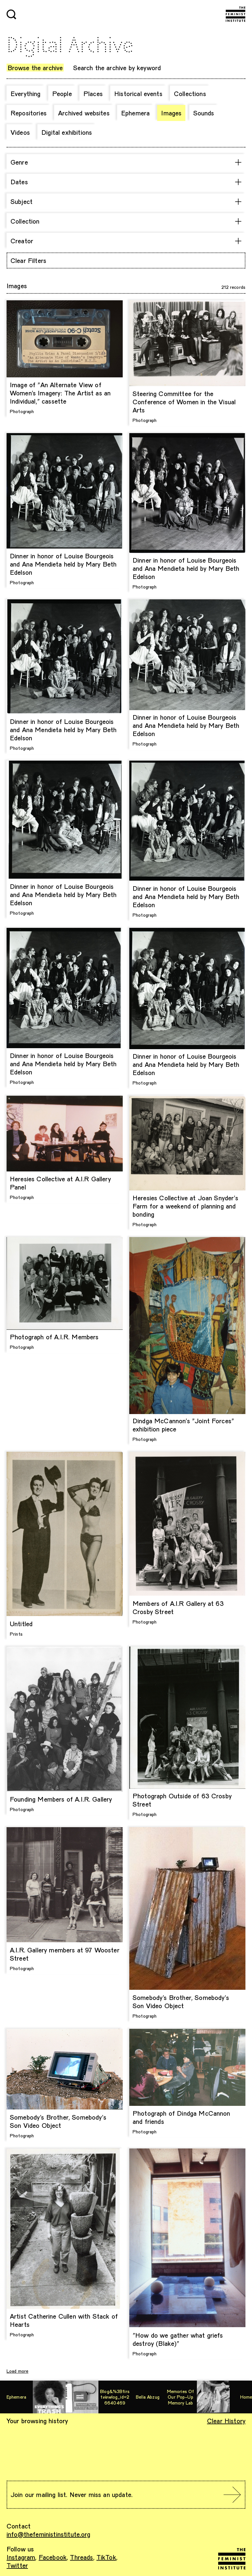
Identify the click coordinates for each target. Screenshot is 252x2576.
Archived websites (84, 113)
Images (171, 113)
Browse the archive (35, 67)
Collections (190, 93)
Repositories (28, 113)
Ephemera (135, 113)
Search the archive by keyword (117, 67)
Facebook (53, 2557)
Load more (17, 2371)
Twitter (17, 2565)
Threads (81, 2557)
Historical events (138, 93)
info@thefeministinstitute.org (49, 2534)
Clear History (226, 2421)
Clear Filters (28, 260)
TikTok (106, 2557)
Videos (20, 132)
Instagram (21, 2557)
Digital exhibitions (66, 132)
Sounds (203, 113)
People (62, 93)
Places (93, 93)
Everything (25, 93)
